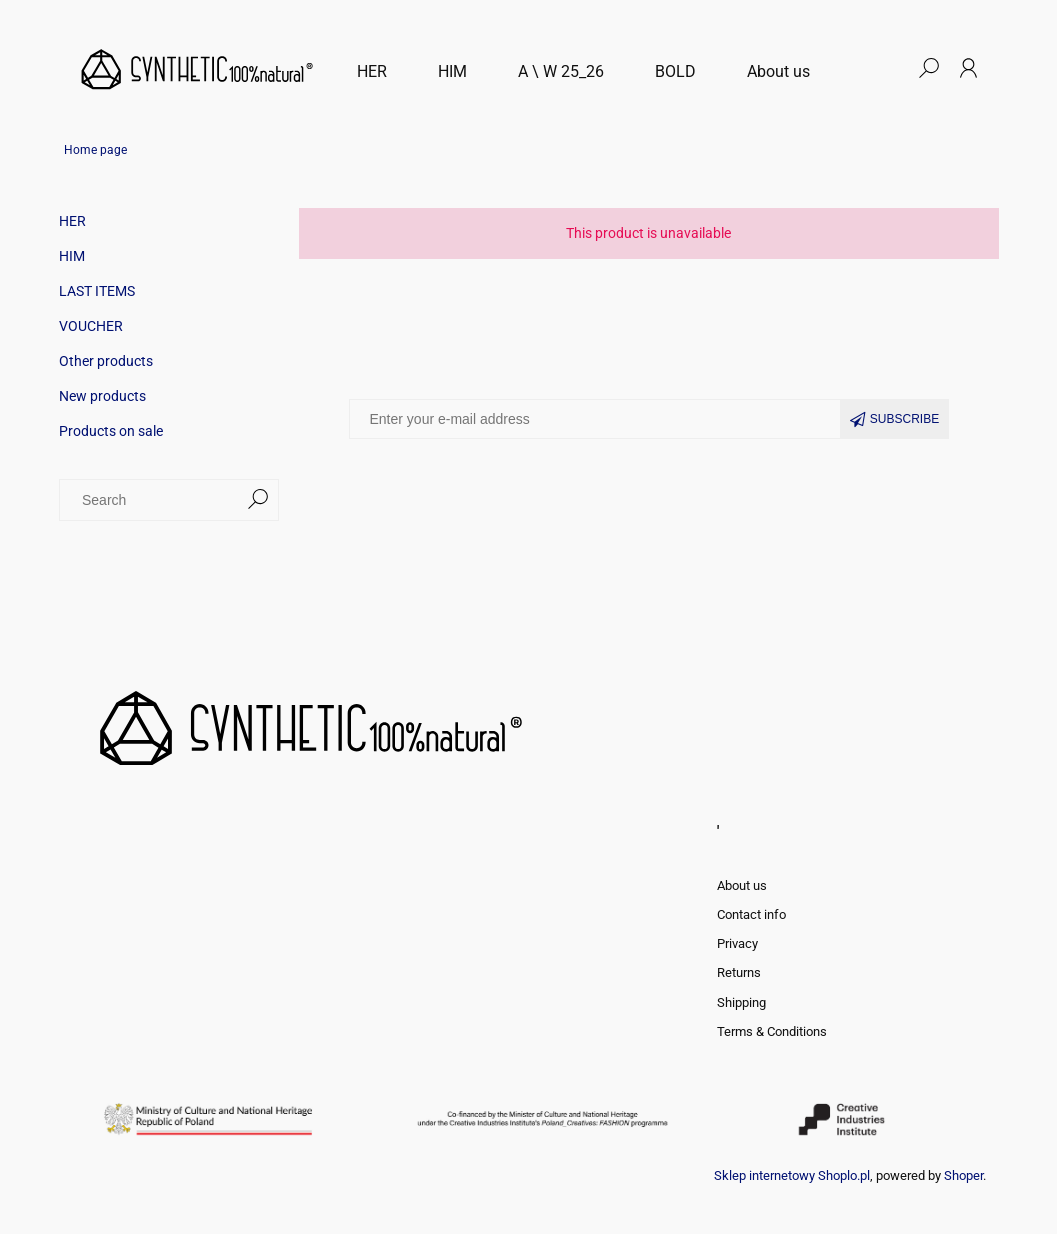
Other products (106, 361)
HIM (72, 256)
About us (742, 885)
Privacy (737, 943)
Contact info (751, 914)
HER (72, 221)
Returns (739, 972)
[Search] (258, 500)
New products (102, 396)
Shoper (963, 1175)
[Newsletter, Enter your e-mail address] (595, 419)
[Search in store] (152, 500)
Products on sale (111, 431)
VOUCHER (91, 326)
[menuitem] (372, 72)
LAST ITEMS (97, 291)
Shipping (741, 1002)
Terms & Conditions (772, 1031)
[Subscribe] (895, 419)
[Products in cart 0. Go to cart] (888, 68)
